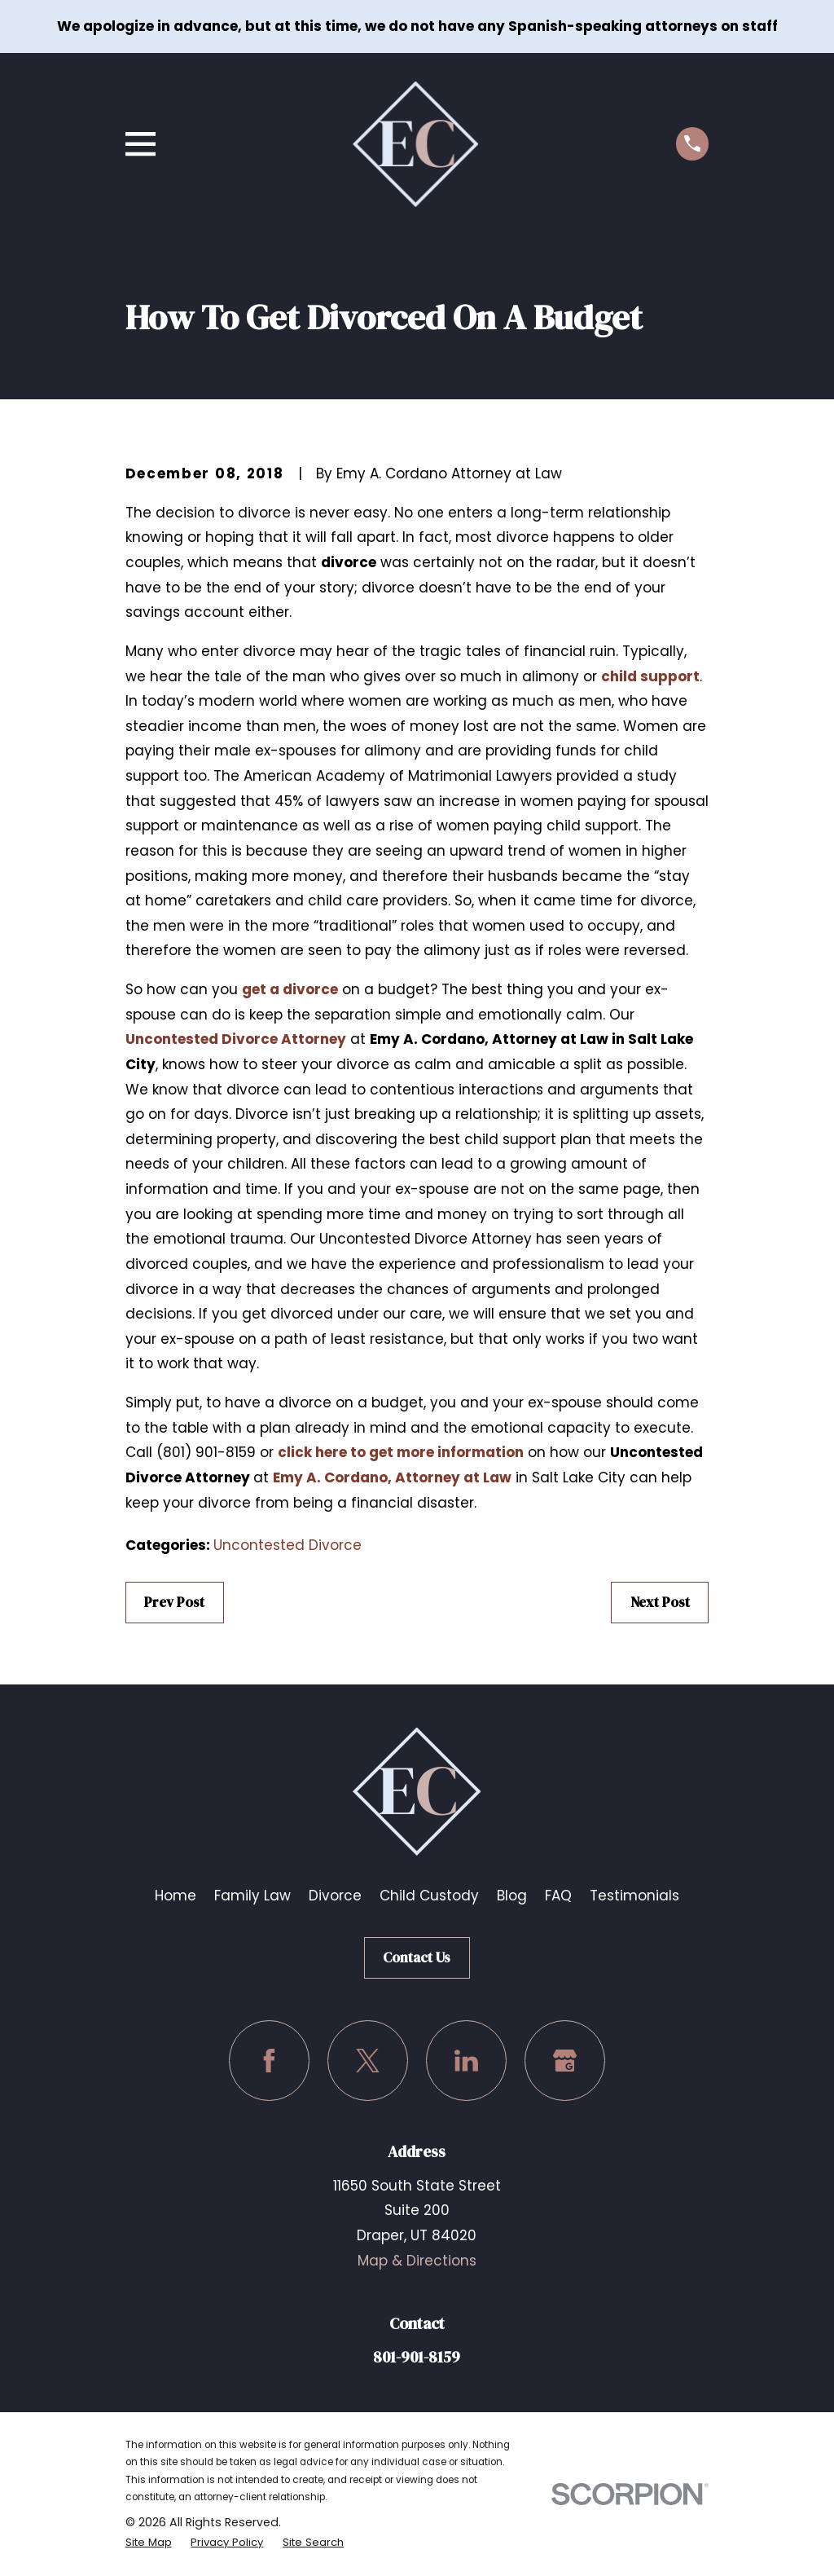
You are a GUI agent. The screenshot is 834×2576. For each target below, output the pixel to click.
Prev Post (174, 1602)
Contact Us (416, 1957)
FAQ (558, 1895)
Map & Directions (417, 2260)
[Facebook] (269, 2060)
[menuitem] (150, 2542)
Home (175, 1895)
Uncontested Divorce (287, 1545)
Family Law (252, 1895)
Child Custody (429, 1895)
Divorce (335, 1895)
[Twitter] (367, 2060)
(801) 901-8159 (206, 1452)
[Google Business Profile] (565, 2060)
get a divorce (290, 989)
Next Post (660, 1602)
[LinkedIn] (466, 2060)
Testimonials (634, 1895)
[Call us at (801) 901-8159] (692, 144)
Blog (512, 1895)
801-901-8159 (416, 2356)
